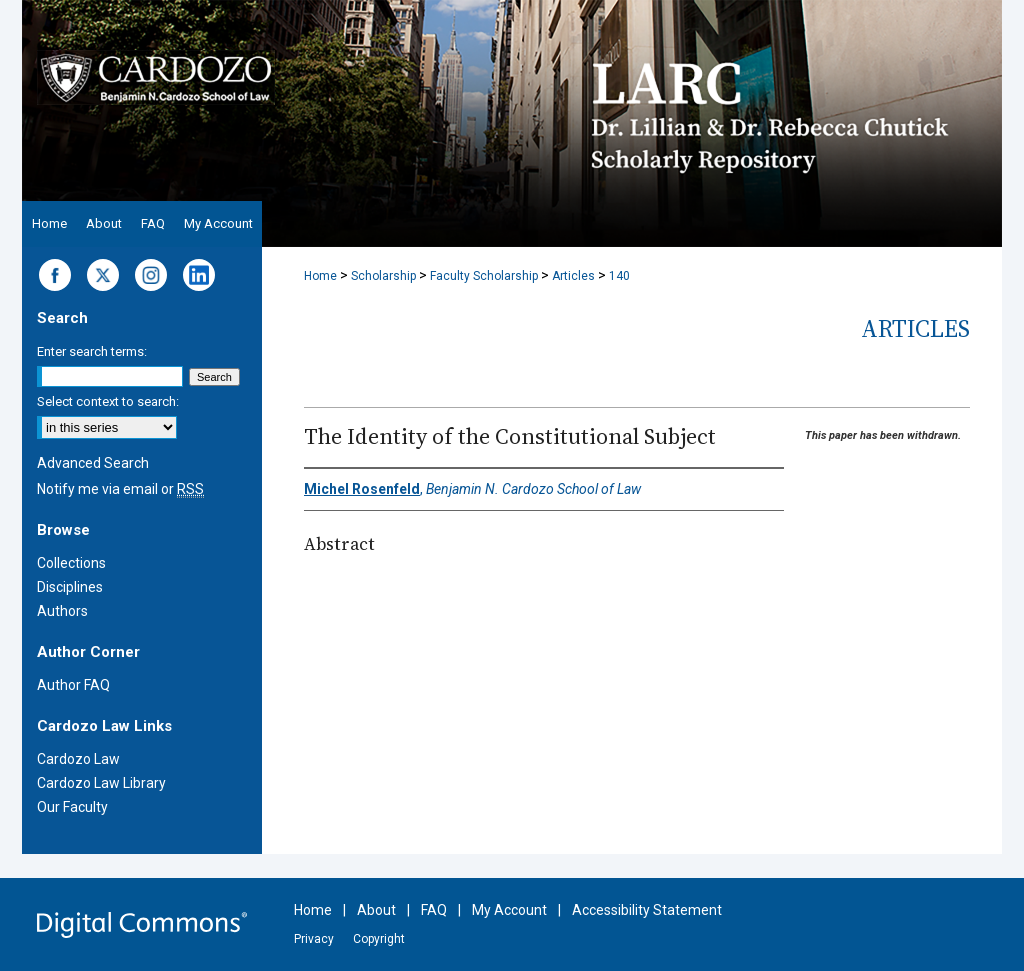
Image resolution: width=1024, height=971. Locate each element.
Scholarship (383, 276)
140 (619, 276)
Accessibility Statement (647, 910)
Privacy (314, 939)
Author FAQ (73, 685)
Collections (71, 563)
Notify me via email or (120, 489)
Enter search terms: (92, 351)
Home (320, 276)
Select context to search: (108, 401)
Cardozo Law (78, 759)
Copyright (379, 939)
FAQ (434, 910)
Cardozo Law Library (101, 783)
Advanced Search (93, 463)
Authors (62, 611)
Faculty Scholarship (484, 276)
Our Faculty (72, 807)
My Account (509, 910)
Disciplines (70, 587)
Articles (573, 276)
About (376, 910)
